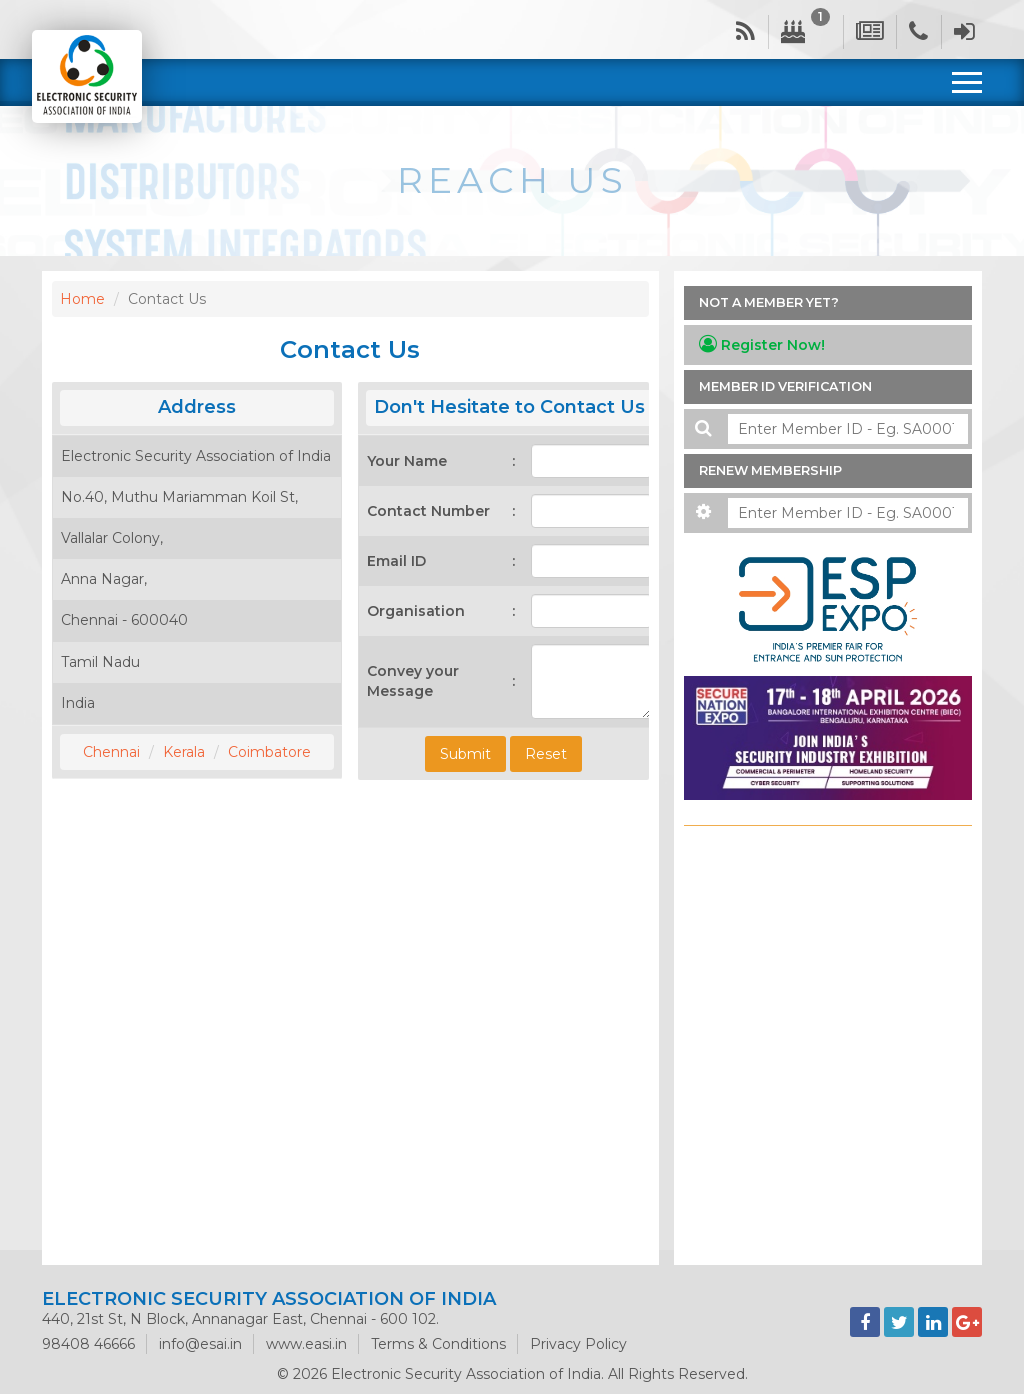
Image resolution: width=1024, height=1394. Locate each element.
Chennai (111, 752)
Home (82, 299)
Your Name (407, 461)
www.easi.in (306, 1344)
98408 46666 (88, 1344)
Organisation (416, 611)
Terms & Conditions (438, 1344)
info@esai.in (200, 1344)
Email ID (396, 561)
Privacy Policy (578, 1344)
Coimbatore (269, 752)
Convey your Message (413, 681)
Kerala (184, 752)
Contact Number (428, 511)
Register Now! (762, 344)
